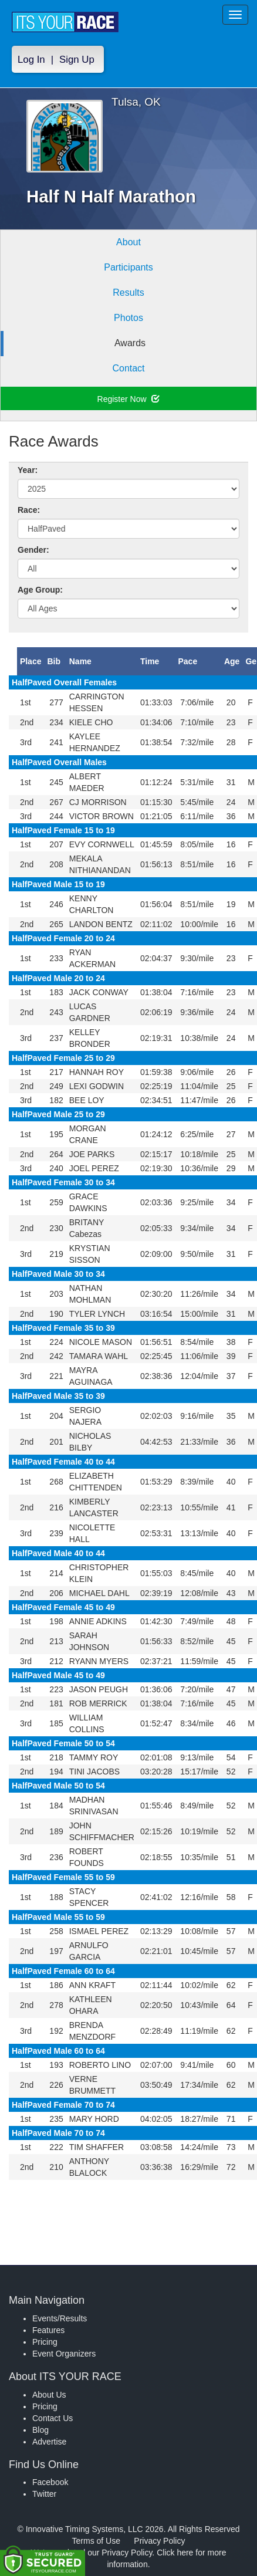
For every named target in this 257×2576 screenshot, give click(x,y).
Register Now (128, 399)
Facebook (50, 2482)
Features (48, 2330)
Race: (29, 510)
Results (128, 293)
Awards (130, 343)
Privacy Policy (159, 2540)
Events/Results (59, 2318)
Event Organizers (64, 2353)
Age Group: (40, 589)
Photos (128, 318)
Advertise (49, 2441)
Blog (40, 2430)
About (128, 242)
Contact (128, 368)
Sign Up (76, 59)
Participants (128, 267)
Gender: (33, 550)
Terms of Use (96, 2540)
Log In (31, 59)
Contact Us (52, 2418)
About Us (49, 2394)
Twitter (44, 2494)
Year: (28, 470)
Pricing (45, 2342)
